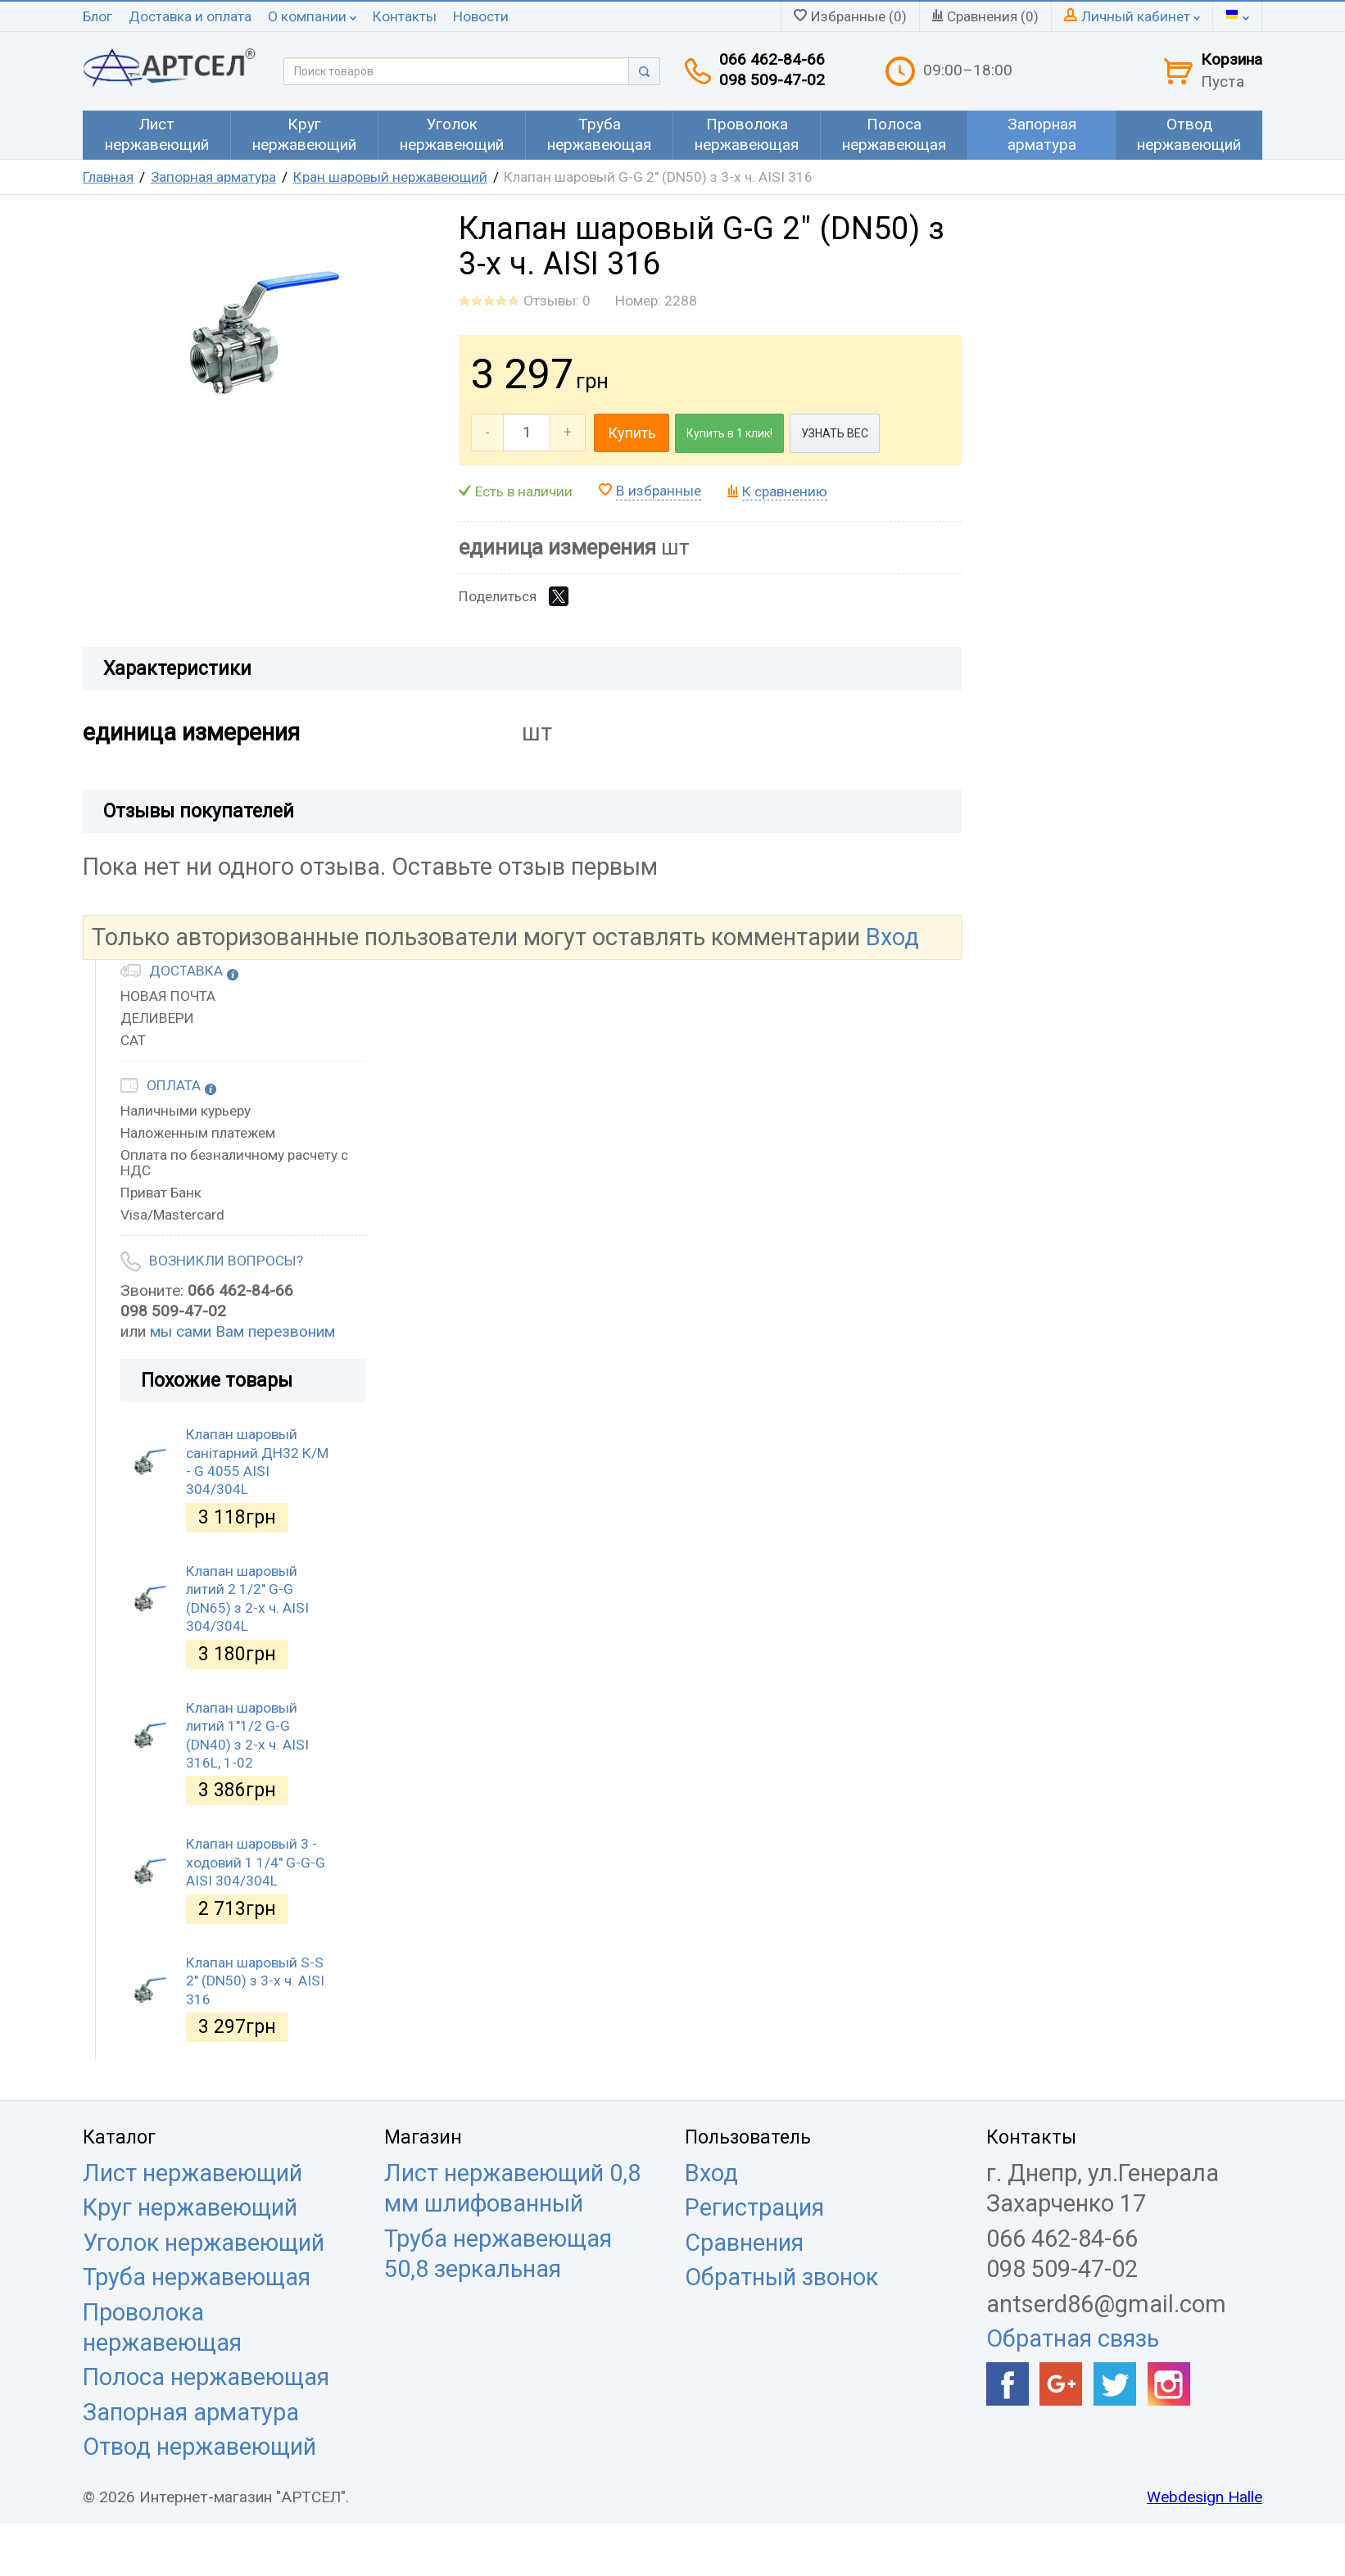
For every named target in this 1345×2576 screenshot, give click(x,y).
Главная (108, 177)
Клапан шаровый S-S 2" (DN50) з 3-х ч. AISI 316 (255, 1981)
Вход (892, 937)
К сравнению (784, 491)
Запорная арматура (213, 177)
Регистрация (754, 2207)
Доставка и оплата (190, 16)
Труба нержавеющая (196, 2277)
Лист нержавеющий (192, 2173)
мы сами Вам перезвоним (242, 1331)
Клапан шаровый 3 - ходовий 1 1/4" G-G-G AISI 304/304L (255, 1862)
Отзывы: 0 (557, 300)
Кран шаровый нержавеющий (390, 177)
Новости (481, 16)
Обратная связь (1072, 2338)
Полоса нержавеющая (206, 2377)
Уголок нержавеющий (203, 2243)
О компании (312, 16)
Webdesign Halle (1204, 2497)
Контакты (405, 16)
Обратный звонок (781, 2277)
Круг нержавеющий (190, 2207)
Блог (97, 16)
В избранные (658, 490)
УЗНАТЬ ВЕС (834, 433)
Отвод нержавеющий (199, 2447)
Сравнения (744, 2243)
